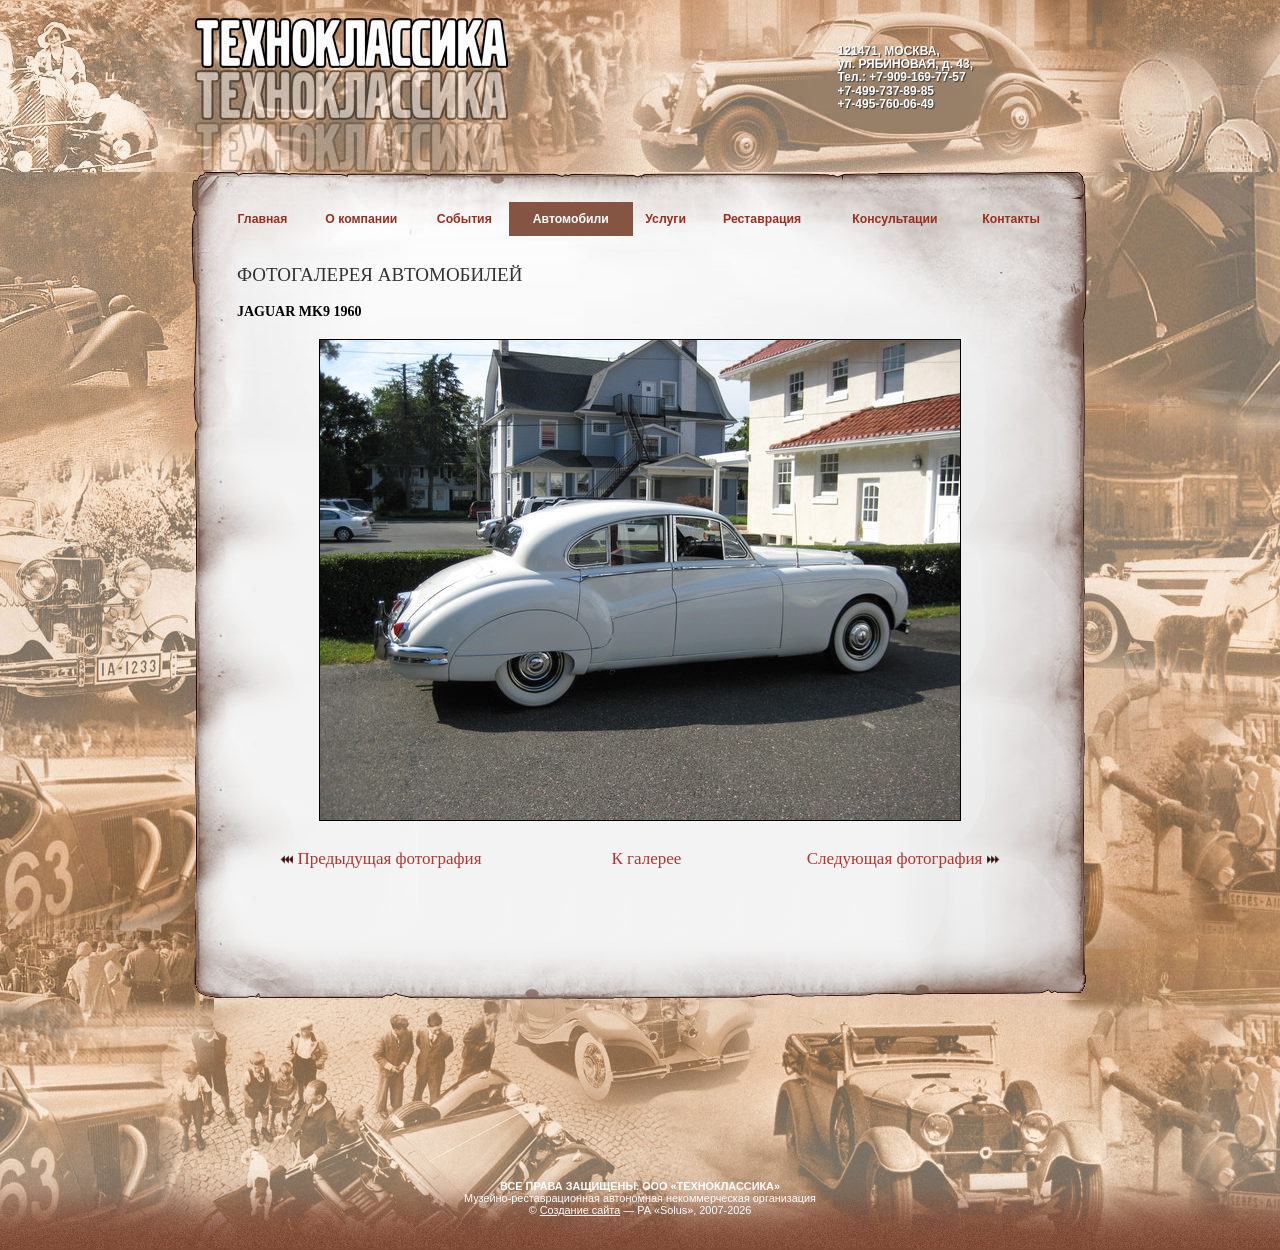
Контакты (1011, 219)
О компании (361, 219)
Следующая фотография (903, 858)
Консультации (894, 219)
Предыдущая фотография (380, 858)
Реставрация (762, 219)
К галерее (646, 858)
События (464, 219)
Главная (263, 219)
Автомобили (571, 219)
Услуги (665, 219)
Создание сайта (580, 1210)
